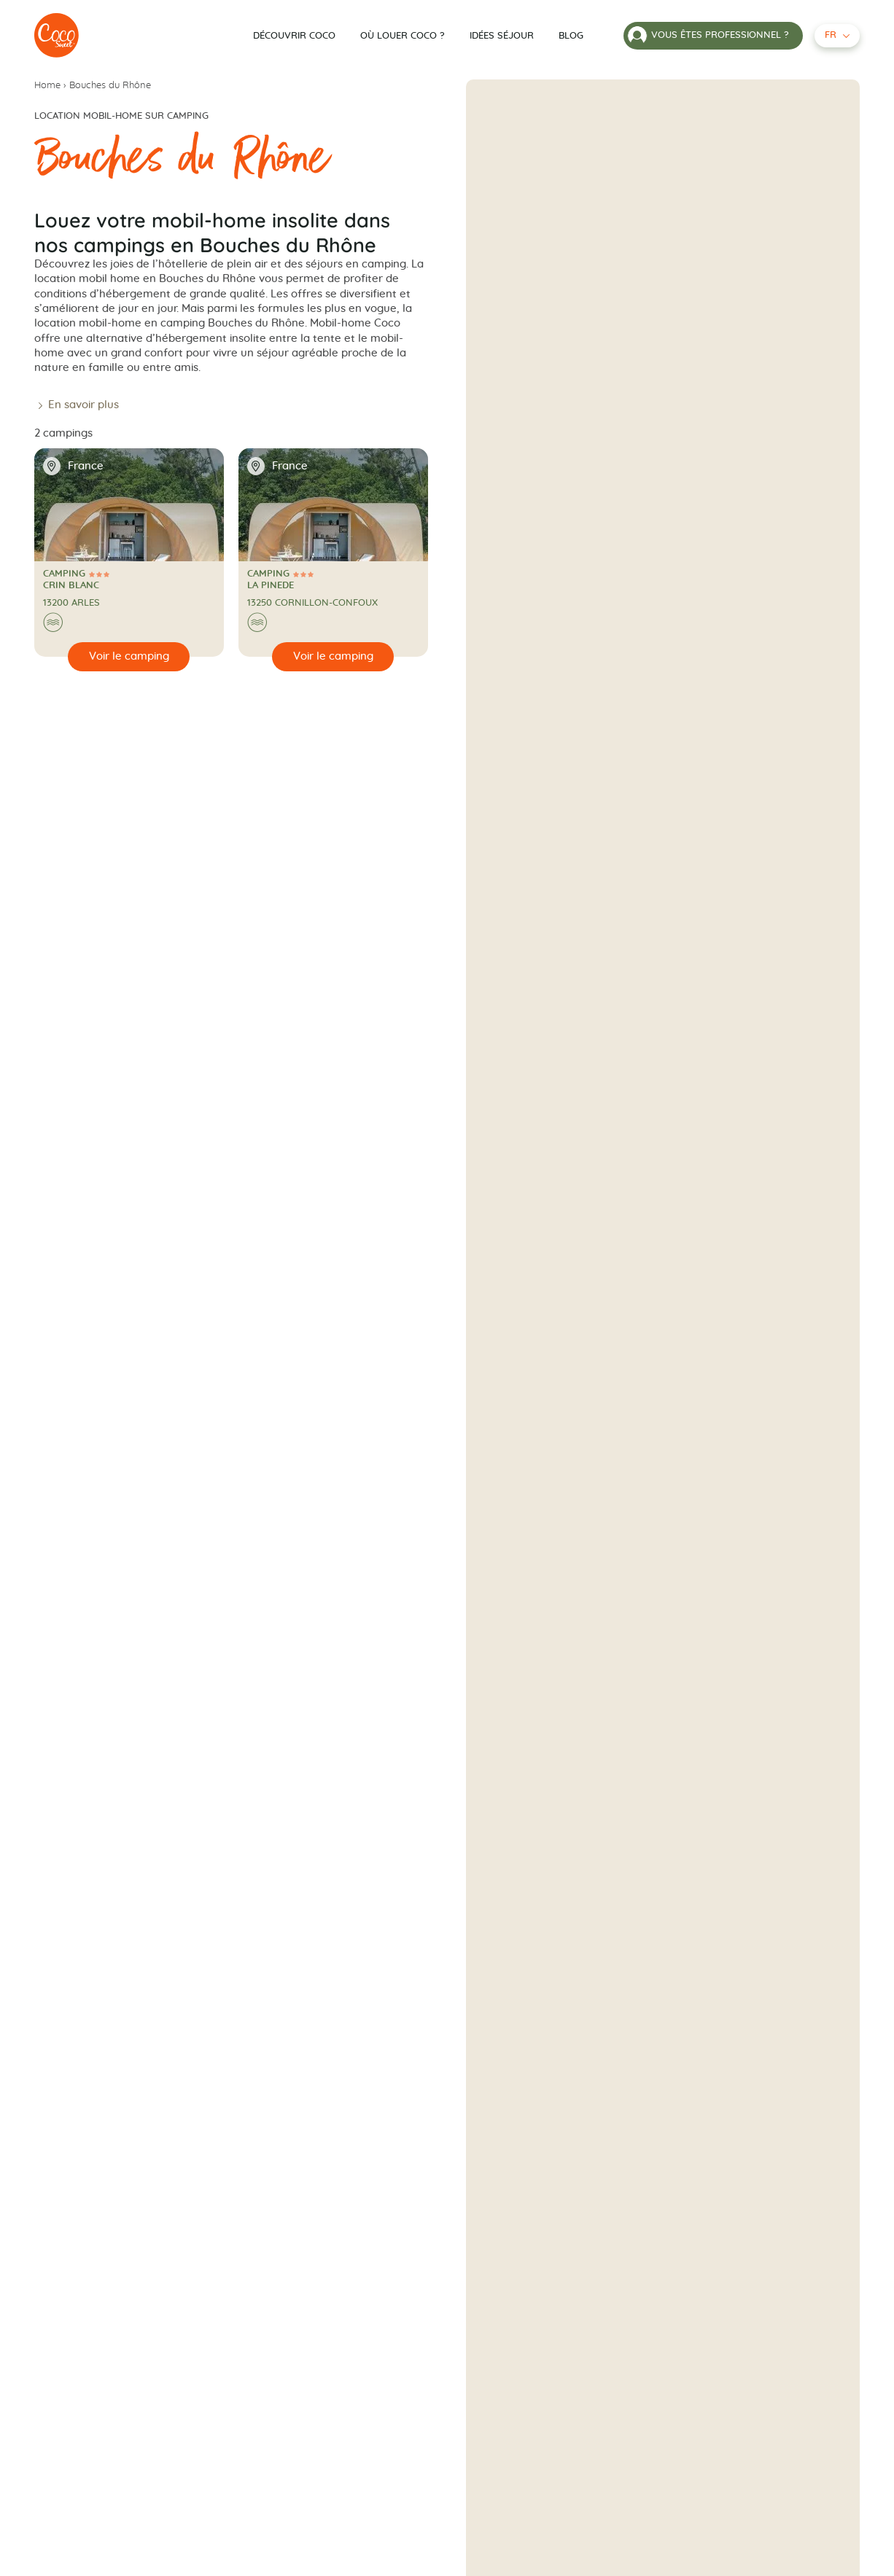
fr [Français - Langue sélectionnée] (830, 35)
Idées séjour (502, 36)
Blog (571, 36)
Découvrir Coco (294, 36)
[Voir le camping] (129, 656)
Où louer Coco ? (402, 36)
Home (47, 85)
